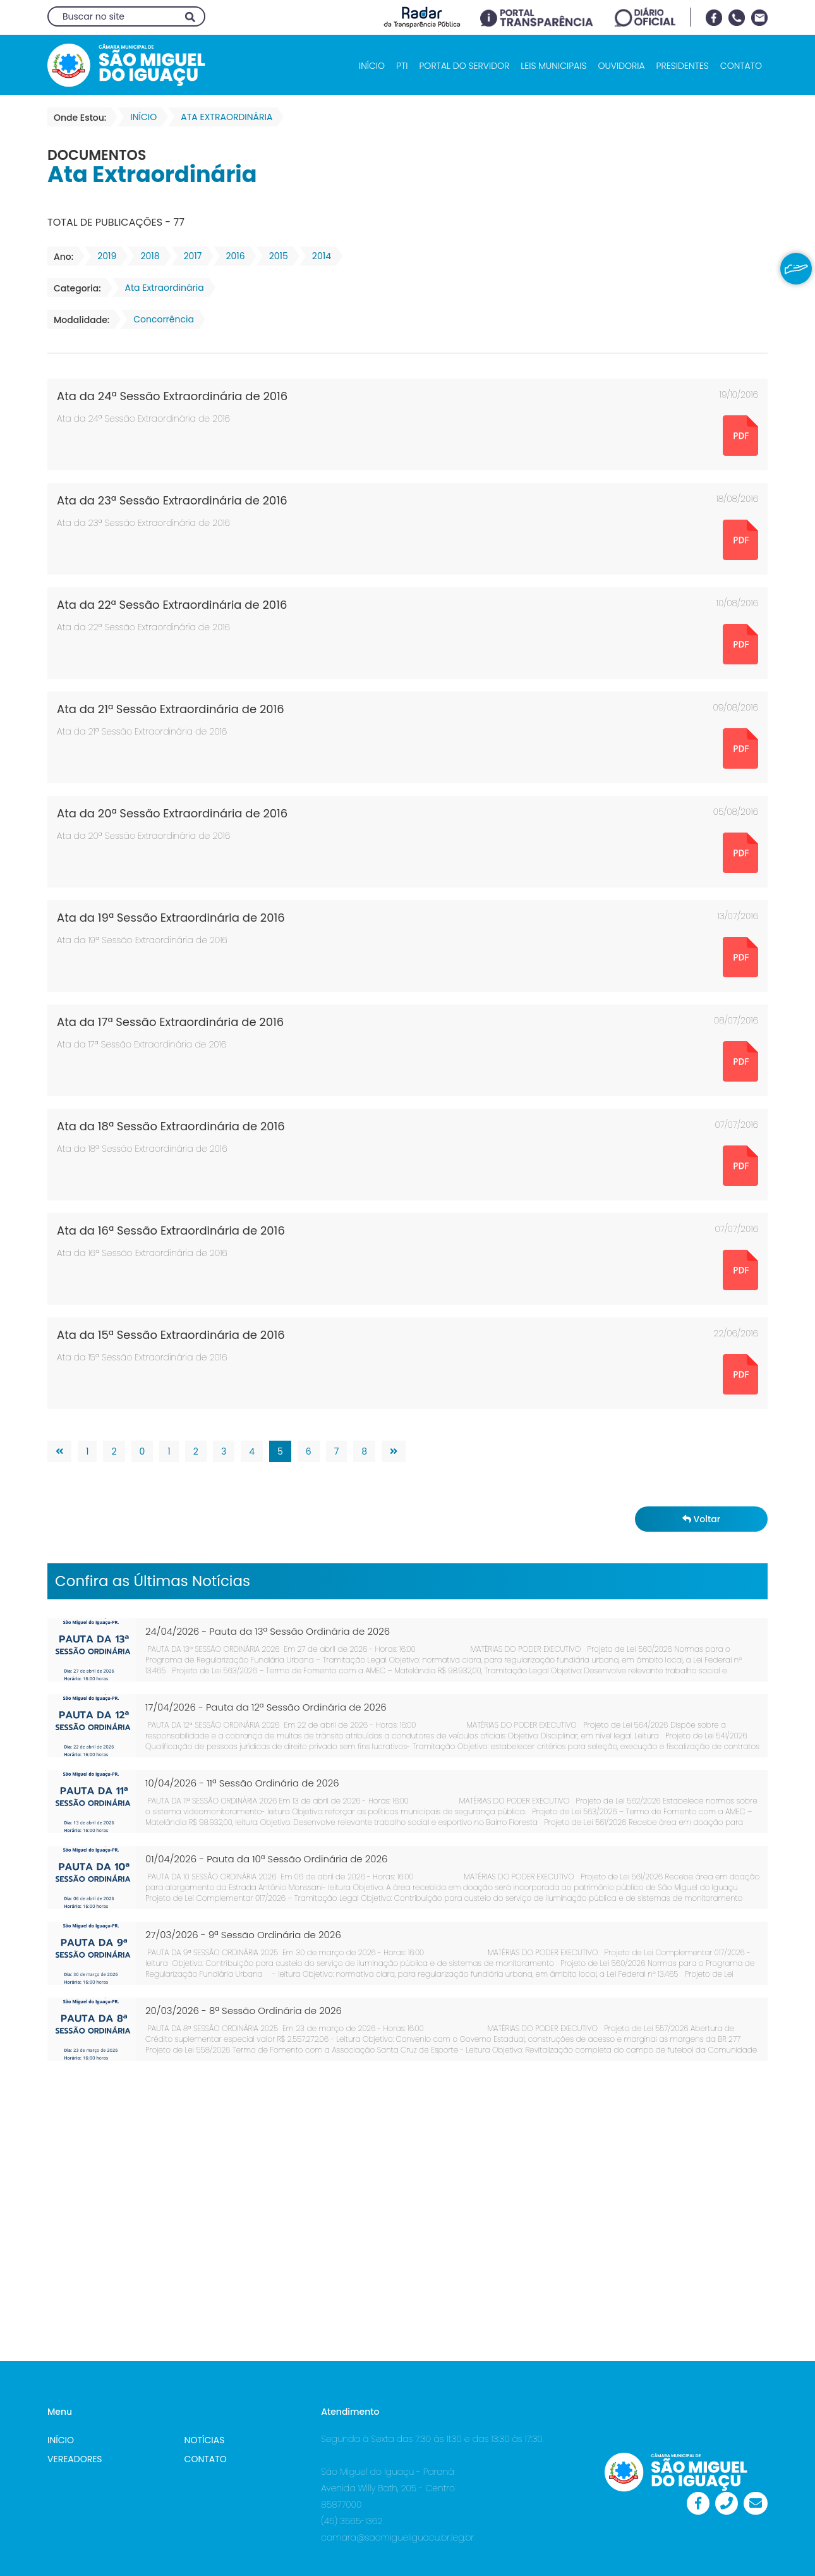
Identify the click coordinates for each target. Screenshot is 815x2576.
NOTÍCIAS (204, 2440)
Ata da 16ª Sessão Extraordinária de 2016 (171, 1230)
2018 (146, 256)
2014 (317, 256)
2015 (275, 256)
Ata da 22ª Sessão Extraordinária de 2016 (172, 605)
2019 (103, 256)
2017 (189, 256)
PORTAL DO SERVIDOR (464, 65)
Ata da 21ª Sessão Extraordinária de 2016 (170, 709)
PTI (402, 65)
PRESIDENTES (682, 65)
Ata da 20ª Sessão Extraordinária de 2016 (172, 813)
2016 (232, 256)
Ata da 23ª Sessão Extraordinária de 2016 (172, 500)
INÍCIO (372, 65)
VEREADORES (74, 2459)
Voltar (701, 1519)
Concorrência (160, 319)
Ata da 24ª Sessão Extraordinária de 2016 (172, 396)
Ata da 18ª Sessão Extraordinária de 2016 (171, 1126)
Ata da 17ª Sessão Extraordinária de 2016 (170, 1022)
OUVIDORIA (621, 65)
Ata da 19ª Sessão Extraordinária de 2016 (171, 917)
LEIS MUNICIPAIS (553, 65)
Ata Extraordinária (160, 287)
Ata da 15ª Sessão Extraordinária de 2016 (171, 1335)
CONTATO (741, 65)
